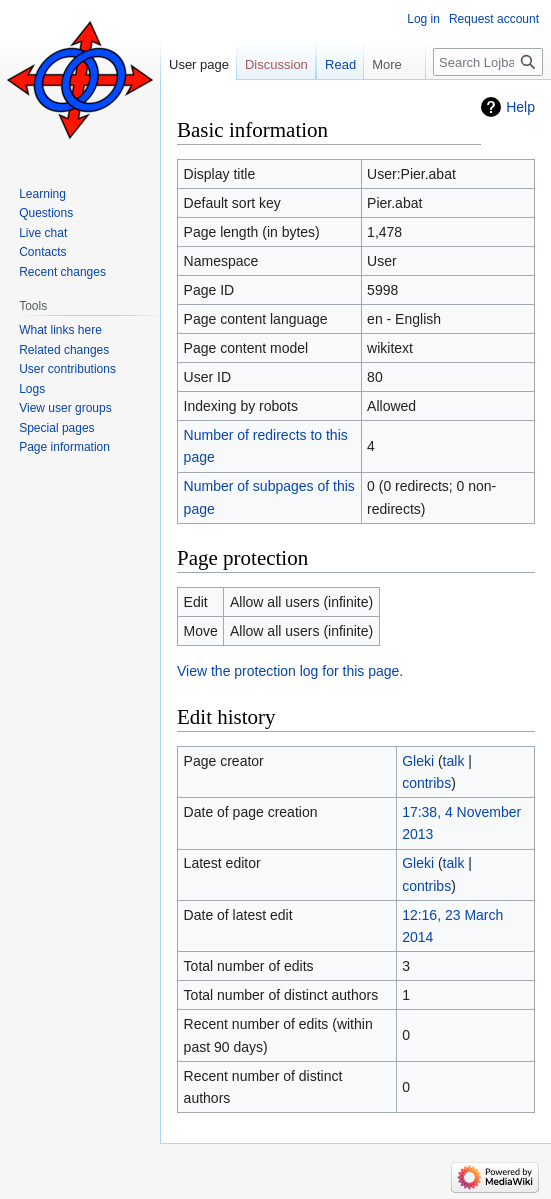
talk (454, 761)
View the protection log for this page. (290, 671)
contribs (426, 783)
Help (520, 107)
